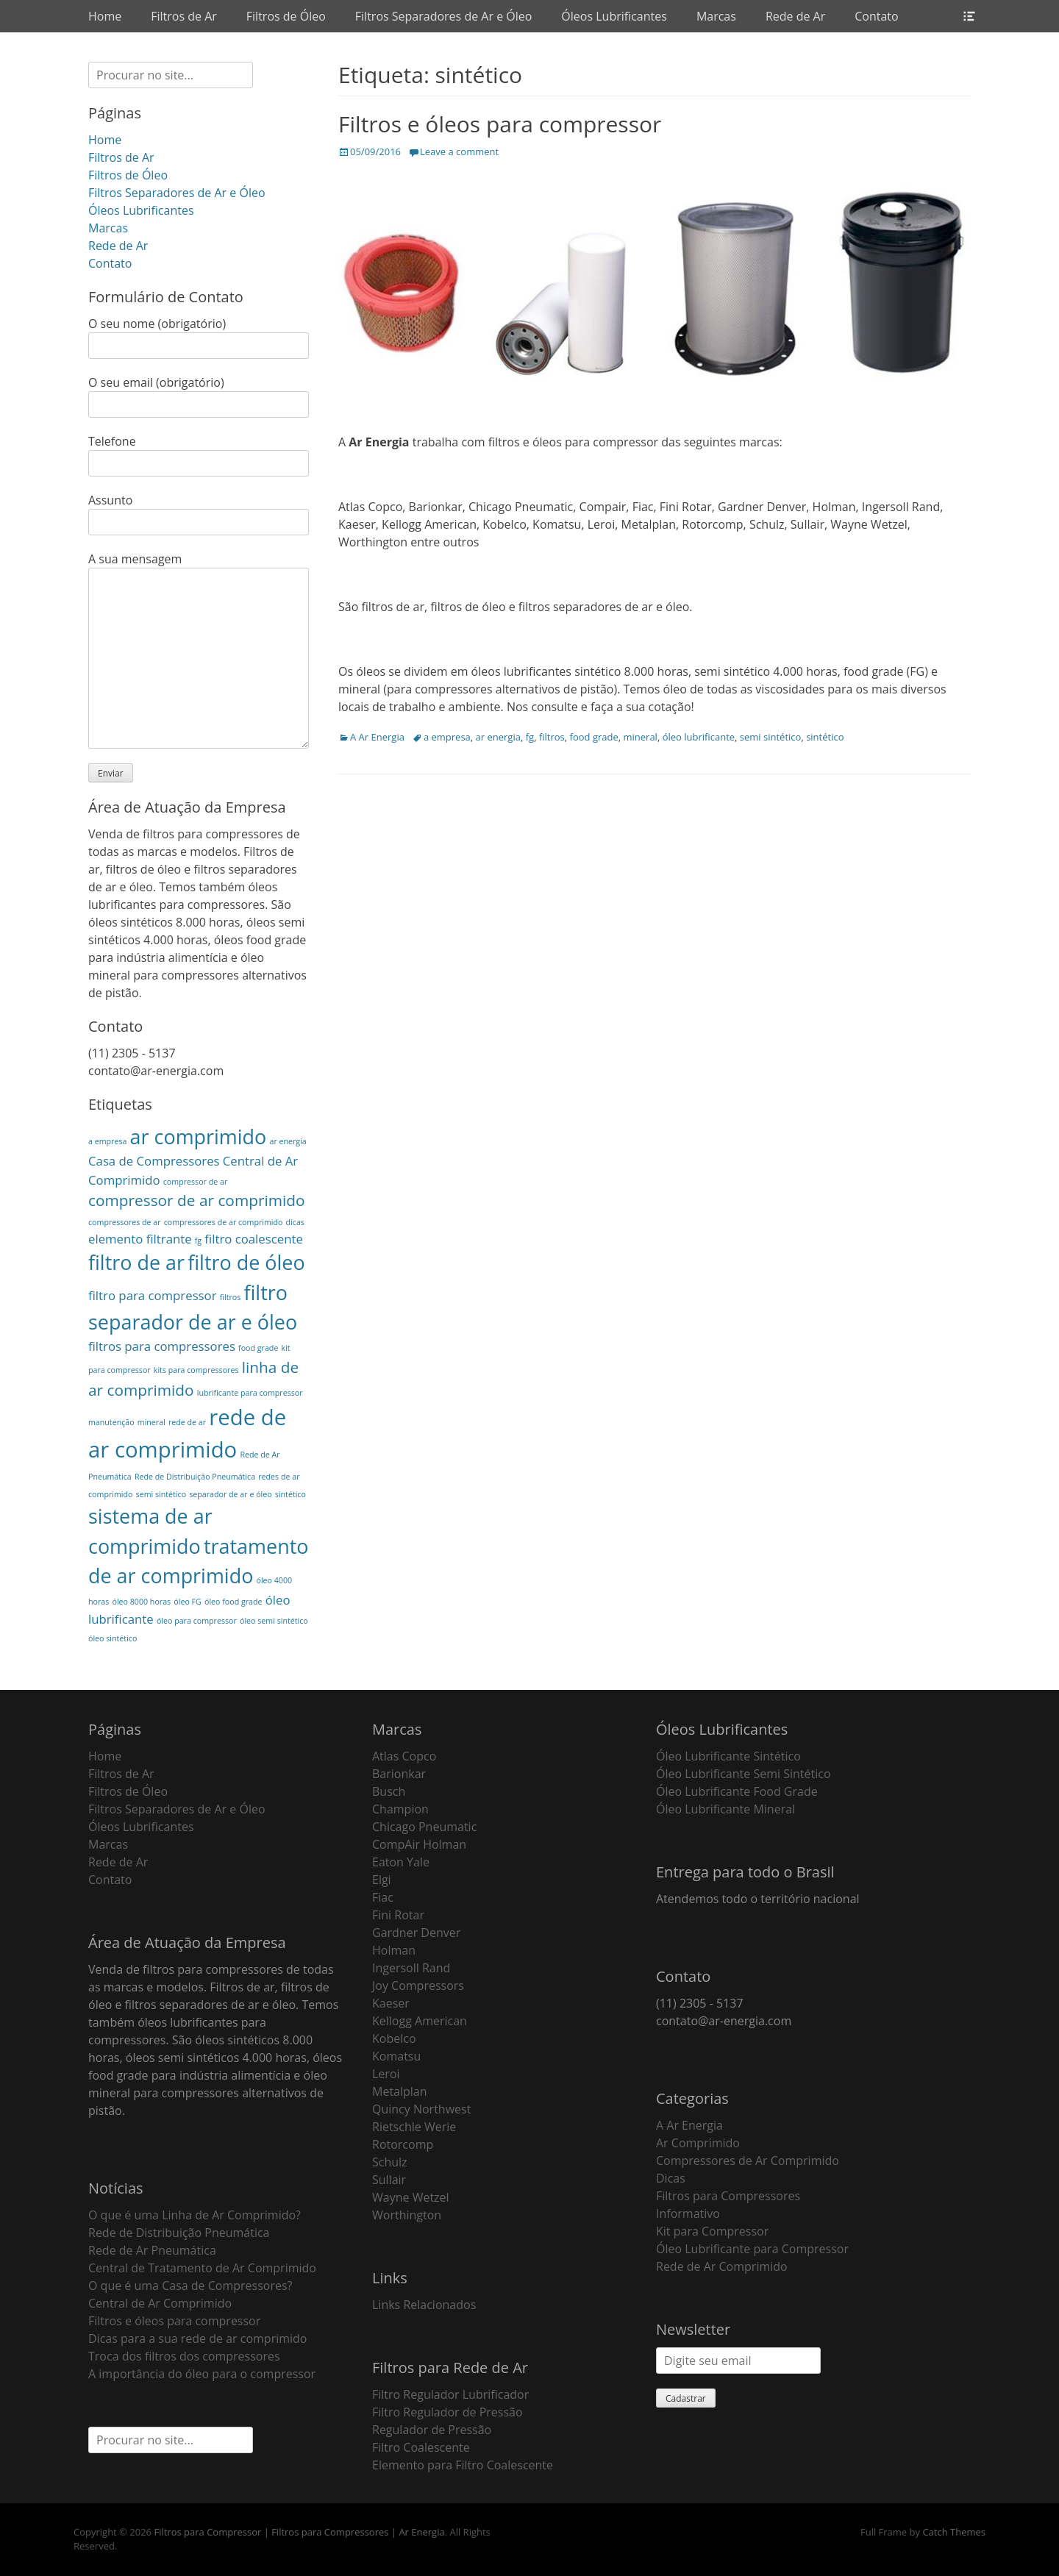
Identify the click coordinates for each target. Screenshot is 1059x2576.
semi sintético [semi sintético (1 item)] (161, 1494)
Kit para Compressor (712, 2231)
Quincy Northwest (421, 2109)
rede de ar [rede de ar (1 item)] (187, 1422)
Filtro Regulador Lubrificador (450, 2394)
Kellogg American (419, 2021)
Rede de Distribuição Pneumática (178, 2232)
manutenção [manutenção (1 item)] (111, 1422)
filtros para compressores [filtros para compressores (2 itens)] (161, 1346)
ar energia (498, 736)
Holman (394, 1950)
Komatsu (396, 2056)
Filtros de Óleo (286, 16)
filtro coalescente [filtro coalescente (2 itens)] (253, 1238)
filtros (552, 736)
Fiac (382, 1897)
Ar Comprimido (698, 2143)
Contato (876, 16)
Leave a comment (459, 151)
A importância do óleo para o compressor (201, 2374)
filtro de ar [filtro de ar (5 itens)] (136, 1262)
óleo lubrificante (699, 736)
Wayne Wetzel (410, 2197)
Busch (388, 1791)
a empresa (447, 736)
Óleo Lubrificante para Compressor (752, 2249)
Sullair (389, 2180)
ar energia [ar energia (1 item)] (287, 1141)
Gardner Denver (416, 1932)
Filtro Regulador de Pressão (447, 2412)
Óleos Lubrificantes (614, 16)
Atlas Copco (404, 1756)
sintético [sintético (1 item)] (290, 1494)
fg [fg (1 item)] (198, 1240)
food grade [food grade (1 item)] (258, 1348)
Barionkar (399, 1774)
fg (530, 736)
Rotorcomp (402, 2144)
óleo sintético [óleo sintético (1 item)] (112, 1638)
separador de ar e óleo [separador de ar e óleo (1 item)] (230, 1494)
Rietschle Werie (414, 2127)
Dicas (670, 2178)
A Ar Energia (377, 736)
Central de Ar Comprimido (160, 2303)
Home (104, 16)
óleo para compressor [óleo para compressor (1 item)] (197, 1621)
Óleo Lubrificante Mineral (725, 1809)
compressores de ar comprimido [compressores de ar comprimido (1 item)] (223, 1222)
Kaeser (391, 2003)
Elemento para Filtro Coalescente (462, 2465)
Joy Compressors (418, 1985)
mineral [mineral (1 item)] (151, 1422)
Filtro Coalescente (421, 2447)
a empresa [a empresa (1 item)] (107, 1141)
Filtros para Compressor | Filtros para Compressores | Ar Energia (299, 2531)
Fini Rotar (398, 1915)
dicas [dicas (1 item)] (295, 1222)
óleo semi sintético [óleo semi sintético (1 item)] (274, 1621)
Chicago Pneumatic (424, 1827)
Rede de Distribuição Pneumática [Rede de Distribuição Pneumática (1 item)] (195, 1476)
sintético (825, 736)
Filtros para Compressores (728, 2196)
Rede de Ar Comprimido (722, 2266)
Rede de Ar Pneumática (152, 2250)
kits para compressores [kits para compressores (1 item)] (196, 1370)
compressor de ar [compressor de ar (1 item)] (195, 1182)
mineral (640, 736)
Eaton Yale (400, 1862)
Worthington (406, 2215)
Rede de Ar (795, 16)
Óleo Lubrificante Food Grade (737, 1791)
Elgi (381, 1880)
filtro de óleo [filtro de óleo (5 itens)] (246, 1262)
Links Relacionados (424, 2305)
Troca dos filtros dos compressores (184, 2356)
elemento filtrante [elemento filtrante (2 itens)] (140, 1238)
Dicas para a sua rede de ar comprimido (197, 2338)
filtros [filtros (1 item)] (230, 1297)
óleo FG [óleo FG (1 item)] (188, 1601)
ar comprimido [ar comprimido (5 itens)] (198, 1136)
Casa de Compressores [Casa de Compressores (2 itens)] (154, 1160)
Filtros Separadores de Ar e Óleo (443, 16)
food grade (594, 736)
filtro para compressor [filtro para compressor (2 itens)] (152, 1295)
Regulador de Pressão (431, 2430)
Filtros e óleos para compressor (499, 124)
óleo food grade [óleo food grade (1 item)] (233, 1601)
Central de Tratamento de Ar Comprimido (202, 2268)
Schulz (389, 2162)
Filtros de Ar (184, 16)
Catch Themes (953, 2531)
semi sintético (771, 736)
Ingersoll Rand (411, 1968)
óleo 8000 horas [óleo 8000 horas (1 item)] (141, 1601)
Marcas (716, 16)
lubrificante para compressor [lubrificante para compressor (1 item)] (250, 1393)
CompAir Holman (419, 1844)
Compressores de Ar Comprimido (747, 2160)
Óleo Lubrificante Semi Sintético (743, 1774)
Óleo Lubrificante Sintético (728, 1756)
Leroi (386, 2074)
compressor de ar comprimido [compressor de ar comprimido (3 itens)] (196, 1200)
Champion (400, 1809)
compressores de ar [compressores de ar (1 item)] (124, 1222)
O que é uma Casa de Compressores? (190, 2285)
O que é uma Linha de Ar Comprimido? (194, 2215)
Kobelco (394, 2038)
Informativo (688, 2213)
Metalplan (399, 2091)
